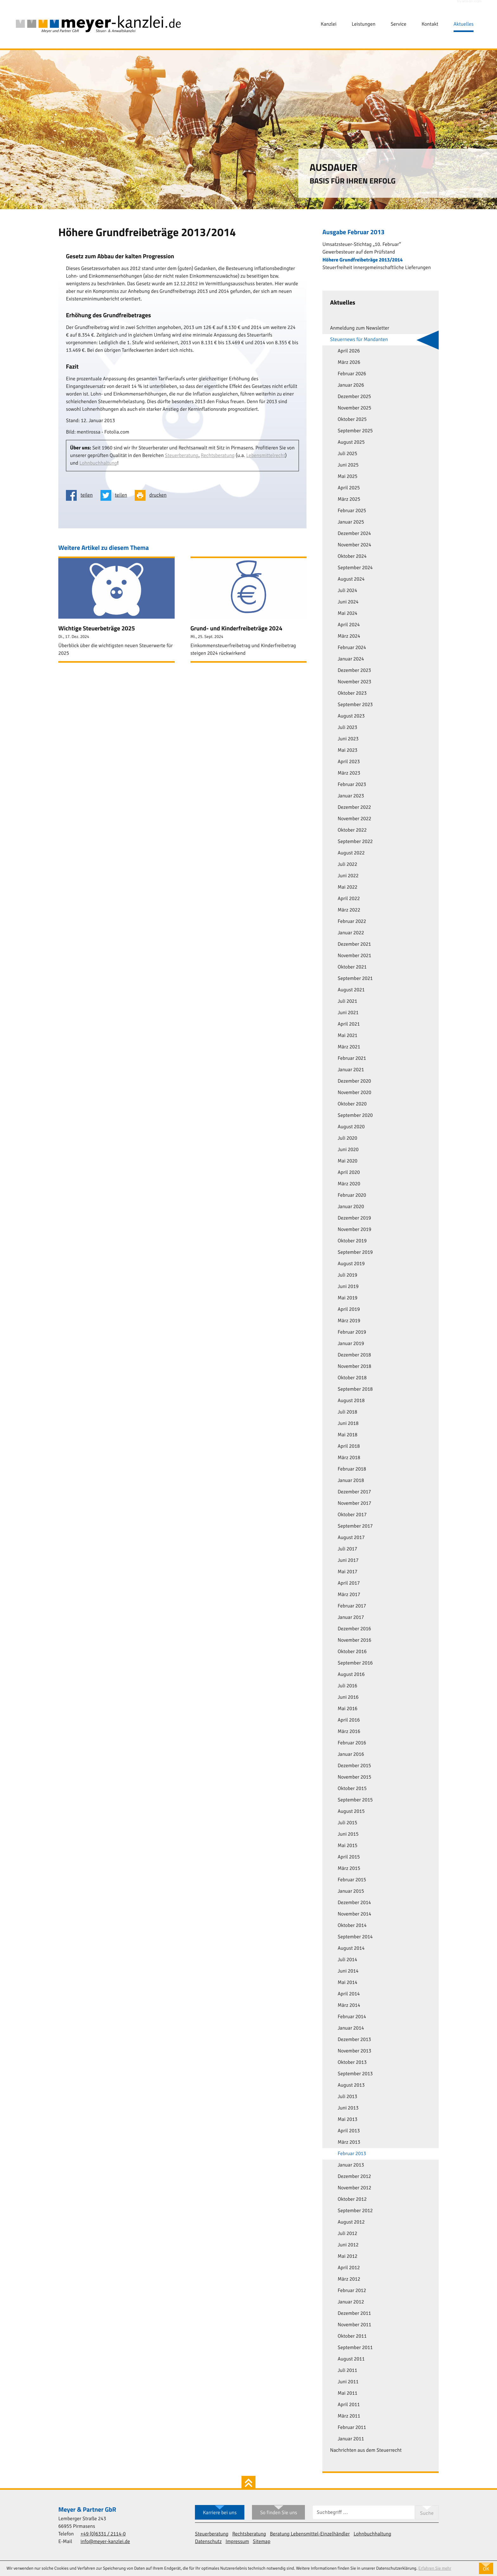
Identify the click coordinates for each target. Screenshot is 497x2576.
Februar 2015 (352, 1880)
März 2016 (349, 1732)
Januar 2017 (351, 1617)
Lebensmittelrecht (265, 456)
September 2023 (355, 705)
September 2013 (355, 2074)
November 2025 (354, 408)
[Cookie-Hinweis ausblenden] (486, 2568)
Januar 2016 (351, 1754)
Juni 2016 (348, 1697)
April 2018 (349, 1446)
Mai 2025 (347, 477)
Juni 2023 (348, 739)
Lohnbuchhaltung (98, 463)
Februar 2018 (352, 1469)
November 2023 (354, 682)
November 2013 (354, 2051)
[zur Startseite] (98, 24)
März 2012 (349, 2279)
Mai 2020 (347, 1161)
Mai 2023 (347, 750)
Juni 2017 (348, 1560)
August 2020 (351, 1127)
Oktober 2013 (352, 2062)
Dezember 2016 (354, 1629)
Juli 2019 (347, 1275)
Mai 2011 (347, 2393)
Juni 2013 (348, 2108)
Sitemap (261, 2542)
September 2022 (355, 842)
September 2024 (355, 568)
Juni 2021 (348, 1013)
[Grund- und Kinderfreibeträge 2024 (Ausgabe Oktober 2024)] (248, 610)
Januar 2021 (351, 1070)
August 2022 (351, 853)
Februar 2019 (352, 1332)
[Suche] (364, 2512)
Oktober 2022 (352, 830)
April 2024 (349, 625)
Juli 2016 (347, 1686)
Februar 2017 (352, 1606)
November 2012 (354, 2188)
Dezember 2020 (354, 1081)
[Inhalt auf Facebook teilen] (81, 495)
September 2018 (355, 1389)
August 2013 (351, 2085)
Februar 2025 (352, 511)
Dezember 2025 (354, 397)
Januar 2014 (351, 2028)
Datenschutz (208, 2542)
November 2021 (354, 956)
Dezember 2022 (354, 807)
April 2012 (349, 2268)
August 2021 (351, 990)
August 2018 (351, 1401)
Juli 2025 (347, 454)
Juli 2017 (347, 1549)
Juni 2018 (348, 1423)
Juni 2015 (348, 1834)
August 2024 (351, 579)
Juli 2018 (347, 1412)
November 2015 (354, 1777)
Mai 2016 (347, 1709)
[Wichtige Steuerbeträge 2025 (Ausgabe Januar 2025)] (116, 610)
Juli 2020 (347, 1138)
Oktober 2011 (352, 2336)
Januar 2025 (351, 522)
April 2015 (349, 1857)
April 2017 (349, 1583)
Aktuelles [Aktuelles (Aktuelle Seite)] (464, 24)
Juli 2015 (347, 1823)
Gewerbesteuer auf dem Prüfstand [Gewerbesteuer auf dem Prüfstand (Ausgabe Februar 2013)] (358, 252)
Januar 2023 (351, 796)
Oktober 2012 (352, 2199)
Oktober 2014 (352, 1926)
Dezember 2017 (354, 1492)
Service (398, 24)
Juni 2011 (348, 2382)
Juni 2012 (348, 2245)
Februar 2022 (352, 921)
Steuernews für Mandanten (359, 340)
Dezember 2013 (354, 2040)
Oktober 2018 (352, 1378)
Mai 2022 (347, 887)
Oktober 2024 (352, 556)
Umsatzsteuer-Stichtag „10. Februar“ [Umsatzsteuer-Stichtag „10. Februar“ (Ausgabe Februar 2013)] (361, 245)
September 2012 (355, 2211)
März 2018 (349, 1458)
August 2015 (351, 1811)
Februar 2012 (352, 2291)
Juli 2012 (347, 2234)
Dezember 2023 (354, 670)
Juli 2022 (347, 864)
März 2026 (349, 362)
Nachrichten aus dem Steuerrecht (366, 2450)
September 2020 (355, 1115)
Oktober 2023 (352, 693)
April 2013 (349, 2131)
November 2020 (354, 1093)
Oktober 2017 (352, 1515)
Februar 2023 (352, 785)
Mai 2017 (347, 1572)
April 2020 (349, 1172)
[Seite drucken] (153, 495)
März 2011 (349, 2416)
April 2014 (349, 1994)
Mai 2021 (347, 1036)
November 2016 (354, 1640)
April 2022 (349, 899)
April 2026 (349, 351)
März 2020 (349, 1184)
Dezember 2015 (354, 1766)
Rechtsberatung (218, 456)
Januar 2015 (351, 1891)
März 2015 (349, 1868)
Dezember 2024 (354, 534)
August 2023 (351, 716)
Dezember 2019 (354, 1218)
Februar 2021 (352, 1058)
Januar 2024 (351, 659)
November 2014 (354, 1914)
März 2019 (349, 1321)
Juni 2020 (348, 1150)
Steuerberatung (181, 456)
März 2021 (349, 1047)
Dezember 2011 (354, 2313)
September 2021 (355, 979)
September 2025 (355, 431)
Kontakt (430, 24)
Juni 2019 (348, 1287)
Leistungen (364, 24)
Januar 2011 (351, 2439)
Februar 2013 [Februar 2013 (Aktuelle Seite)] (352, 2154)
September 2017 (355, 1526)
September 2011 (355, 2348)
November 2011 (354, 2325)
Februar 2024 (352, 648)
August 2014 (351, 1948)
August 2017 (351, 1538)
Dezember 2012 (354, 2177)
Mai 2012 (347, 2256)
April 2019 (349, 1309)
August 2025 (351, 442)
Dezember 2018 (354, 1355)
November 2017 (354, 1503)
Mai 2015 (347, 1846)
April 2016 (349, 1720)
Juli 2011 (347, 2370)
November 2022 (354, 819)
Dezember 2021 (354, 944)
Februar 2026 (352, 374)
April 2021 (349, 1024)
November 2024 (354, 545)
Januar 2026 (351, 385)
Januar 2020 (351, 1207)
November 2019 (354, 1230)
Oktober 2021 (352, 967)
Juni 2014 (348, 1971)
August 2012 (351, 2222)
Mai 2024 (347, 613)
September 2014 (355, 1937)
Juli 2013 (347, 2097)
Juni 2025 (348, 465)
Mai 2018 (347, 1435)
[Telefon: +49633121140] (103, 2534)
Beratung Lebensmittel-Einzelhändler (310, 2534)
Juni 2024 (348, 602)
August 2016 (351, 1675)
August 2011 (351, 2359)
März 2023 (349, 773)
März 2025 (349, 499)
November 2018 (354, 1366)
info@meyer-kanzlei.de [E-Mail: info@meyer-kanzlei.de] (105, 2542)
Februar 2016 (352, 1743)
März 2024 (349, 636)
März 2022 (349, 910)
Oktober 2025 (352, 419)
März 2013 (349, 2142)
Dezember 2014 (354, 1903)
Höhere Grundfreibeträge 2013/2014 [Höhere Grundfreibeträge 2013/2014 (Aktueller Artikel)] (362, 260)
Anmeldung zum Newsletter (359, 328)
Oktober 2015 (352, 1789)
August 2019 (351, 1264)
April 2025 (349, 488)
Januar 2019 (351, 1344)
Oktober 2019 (352, 1241)
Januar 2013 (351, 2165)
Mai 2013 (347, 2119)
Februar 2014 (352, 2017)
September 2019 (355, 1252)
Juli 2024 (347, 591)
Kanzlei (329, 24)
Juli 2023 (347, 728)
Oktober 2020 (352, 1104)
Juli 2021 (347, 1001)
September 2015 (355, 1800)
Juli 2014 (347, 1960)
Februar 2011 (352, 2428)
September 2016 (355, 1663)
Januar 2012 (351, 2302)
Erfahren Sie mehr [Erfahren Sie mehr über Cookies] (434, 2568)
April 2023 (349, 762)
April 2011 (349, 2405)
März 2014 (349, 2005)
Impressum (237, 2542)
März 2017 (349, 1595)
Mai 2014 (347, 1983)
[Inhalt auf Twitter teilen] (115, 495)
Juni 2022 (348, 876)
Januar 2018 (351, 1481)
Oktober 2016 (352, 1652)
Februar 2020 (352, 1195)
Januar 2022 (351, 933)
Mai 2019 (347, 1298)
